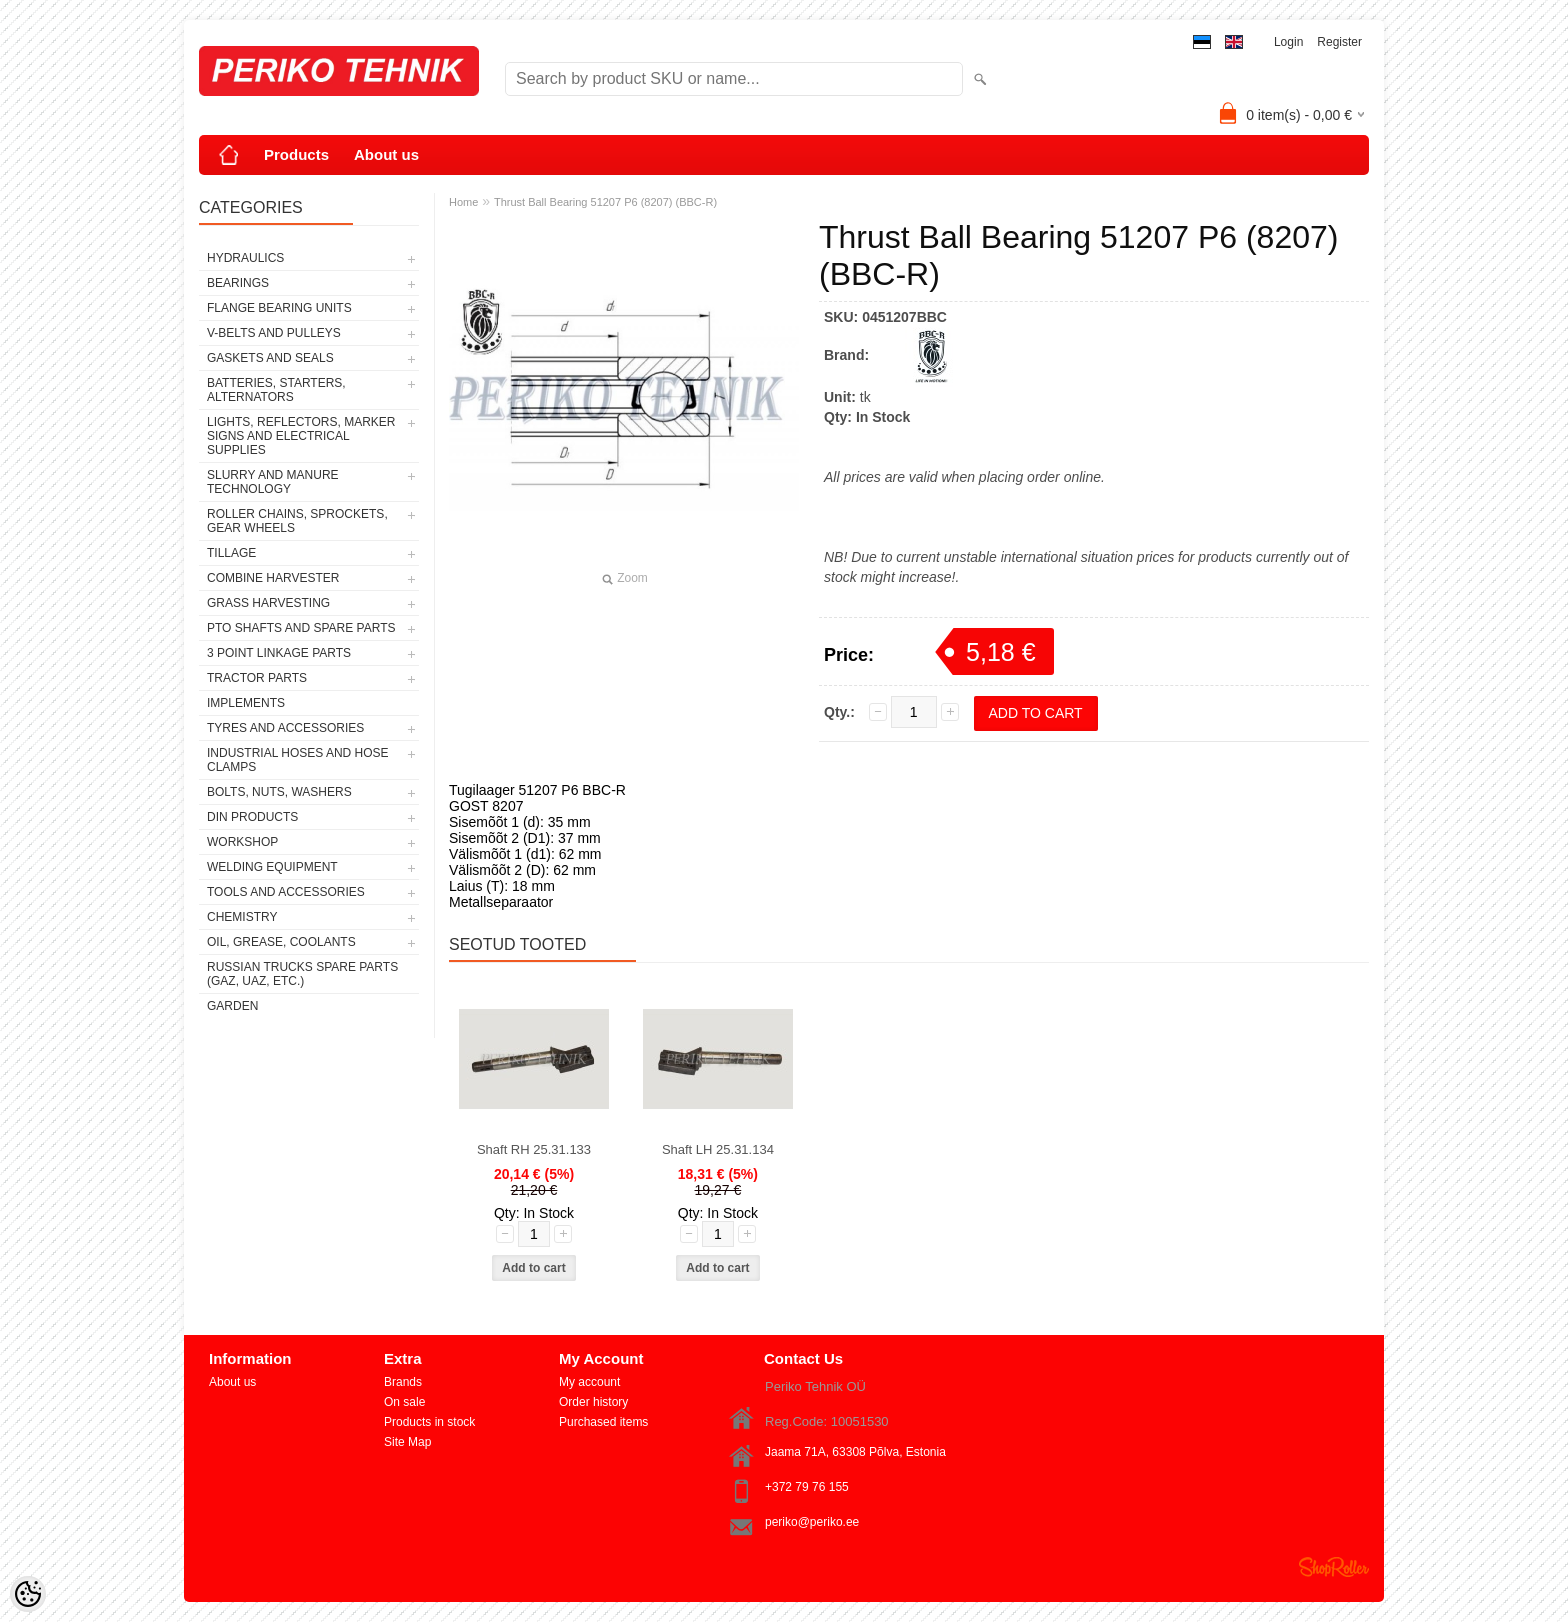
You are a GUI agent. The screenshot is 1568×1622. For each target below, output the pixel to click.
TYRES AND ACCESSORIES (285, 728)
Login (1288, 42)
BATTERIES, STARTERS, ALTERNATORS (276, 390)
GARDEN (232, 1006)
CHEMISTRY (242, 917)
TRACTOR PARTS (257, 678)
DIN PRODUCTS (252, 817)
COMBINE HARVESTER (273, 578)
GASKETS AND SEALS (270, 358)
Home (463, 202)
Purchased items (603, 1422)
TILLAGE (231, 553)
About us (386, 154)
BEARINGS (238, 283)
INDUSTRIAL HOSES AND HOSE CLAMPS (298, 760)
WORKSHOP (242, 842)
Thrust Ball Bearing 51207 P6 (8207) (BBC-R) (605, 202)
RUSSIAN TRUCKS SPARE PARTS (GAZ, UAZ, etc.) (302, 974)
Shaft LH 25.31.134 (718, 1149)
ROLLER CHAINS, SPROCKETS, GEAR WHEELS (297, 521)
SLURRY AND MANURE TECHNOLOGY (273, 482)
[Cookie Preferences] (28, 1594)
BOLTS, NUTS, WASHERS (279, 792)
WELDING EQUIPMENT (272, 867)
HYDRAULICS (245, 258)
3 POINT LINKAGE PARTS (279, 653)
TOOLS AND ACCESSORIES (286, 892)
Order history (593, 1402)
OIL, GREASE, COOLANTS (281, 942)
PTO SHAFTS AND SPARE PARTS (301, 628)
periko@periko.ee (812, 1522)
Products (296, 154)
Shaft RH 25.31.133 (534, 1149)
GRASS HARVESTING (268, 603)
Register (1339, 42)
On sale (404, 1402)
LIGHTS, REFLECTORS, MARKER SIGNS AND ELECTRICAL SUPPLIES (301, 436)
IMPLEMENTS (246, 703)
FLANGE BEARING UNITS (279, 308)
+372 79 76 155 (807, 1487)
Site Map (407, 1442)
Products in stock (429, 1422)
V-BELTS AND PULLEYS (274, 333)
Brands (403, 1382)
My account (589, 1382)
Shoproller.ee (1334, 1567)
